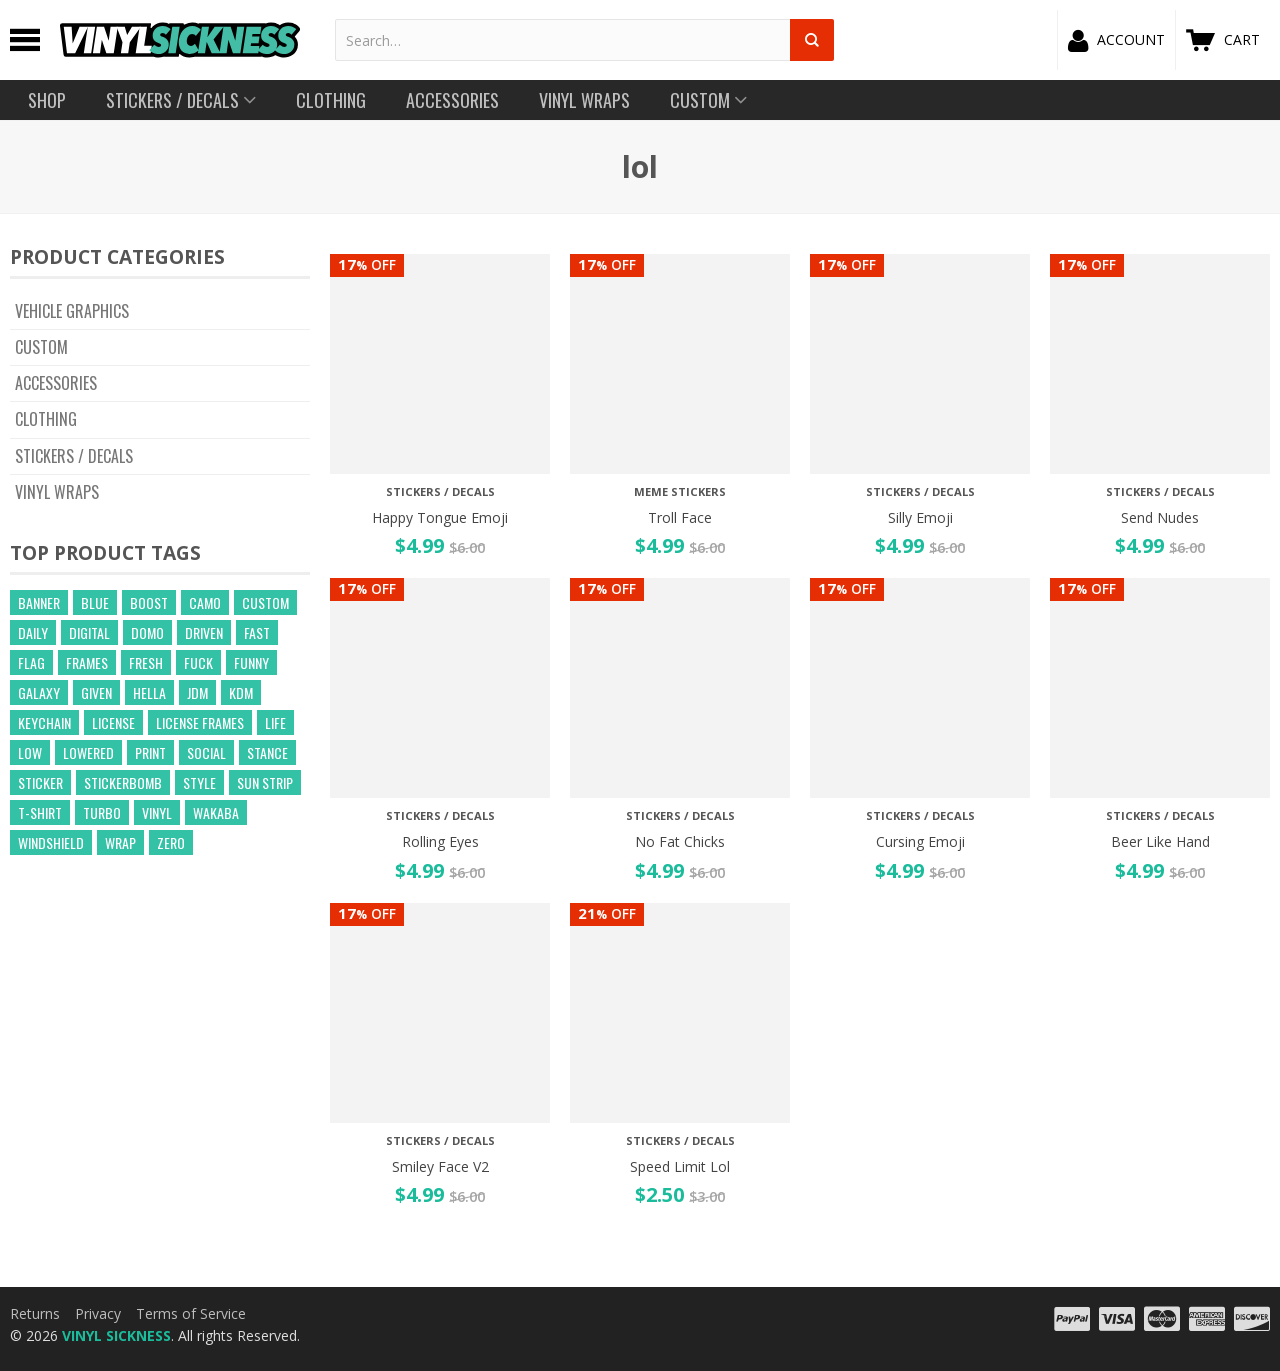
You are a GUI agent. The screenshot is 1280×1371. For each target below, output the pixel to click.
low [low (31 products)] (30, 752)
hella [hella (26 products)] (149, 692)
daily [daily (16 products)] (33, 632)
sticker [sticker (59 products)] (40, 782)
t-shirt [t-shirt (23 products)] (40, 812)
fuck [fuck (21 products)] (198, 662)
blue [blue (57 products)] (95, 602)
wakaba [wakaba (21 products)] (216, 812)
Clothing (46, 419)
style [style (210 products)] (199, 782)
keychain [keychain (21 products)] (44, 722)
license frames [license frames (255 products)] (200, 722)
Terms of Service (191, 1313)
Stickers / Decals (74, 456)
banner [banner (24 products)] (39, 602)
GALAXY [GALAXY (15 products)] (39, 692)
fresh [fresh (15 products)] (146, 662)
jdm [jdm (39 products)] (197, 692)
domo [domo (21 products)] (147, 632)
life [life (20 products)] (275, 722)
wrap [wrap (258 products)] (120, 842)
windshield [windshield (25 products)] (51, 842)
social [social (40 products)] (206, 752)
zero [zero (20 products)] (171, 842)
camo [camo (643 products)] (205, 602)
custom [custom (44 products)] (265, 602)
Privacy (98, 1313)
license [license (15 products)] (113, 722)
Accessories (56, 383)
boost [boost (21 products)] (149, 602)
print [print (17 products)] (150, 752)
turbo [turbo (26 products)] (102, 812)
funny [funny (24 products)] (251, 662)
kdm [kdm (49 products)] (241, 692)
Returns (35, 1313)
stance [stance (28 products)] (267, 752)
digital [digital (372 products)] (89, 632)
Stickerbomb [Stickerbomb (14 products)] (123, 782)
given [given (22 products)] (96, 692)
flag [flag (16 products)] (31, 662)
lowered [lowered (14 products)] (88, 752)
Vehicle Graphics (72, 311)
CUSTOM (41, 347)
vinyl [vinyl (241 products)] (157, 812)
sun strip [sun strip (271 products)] (265, 782)
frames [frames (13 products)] (87, 662)
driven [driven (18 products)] (204, 632)
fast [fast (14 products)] (257, 632)
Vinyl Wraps (57, 492)
